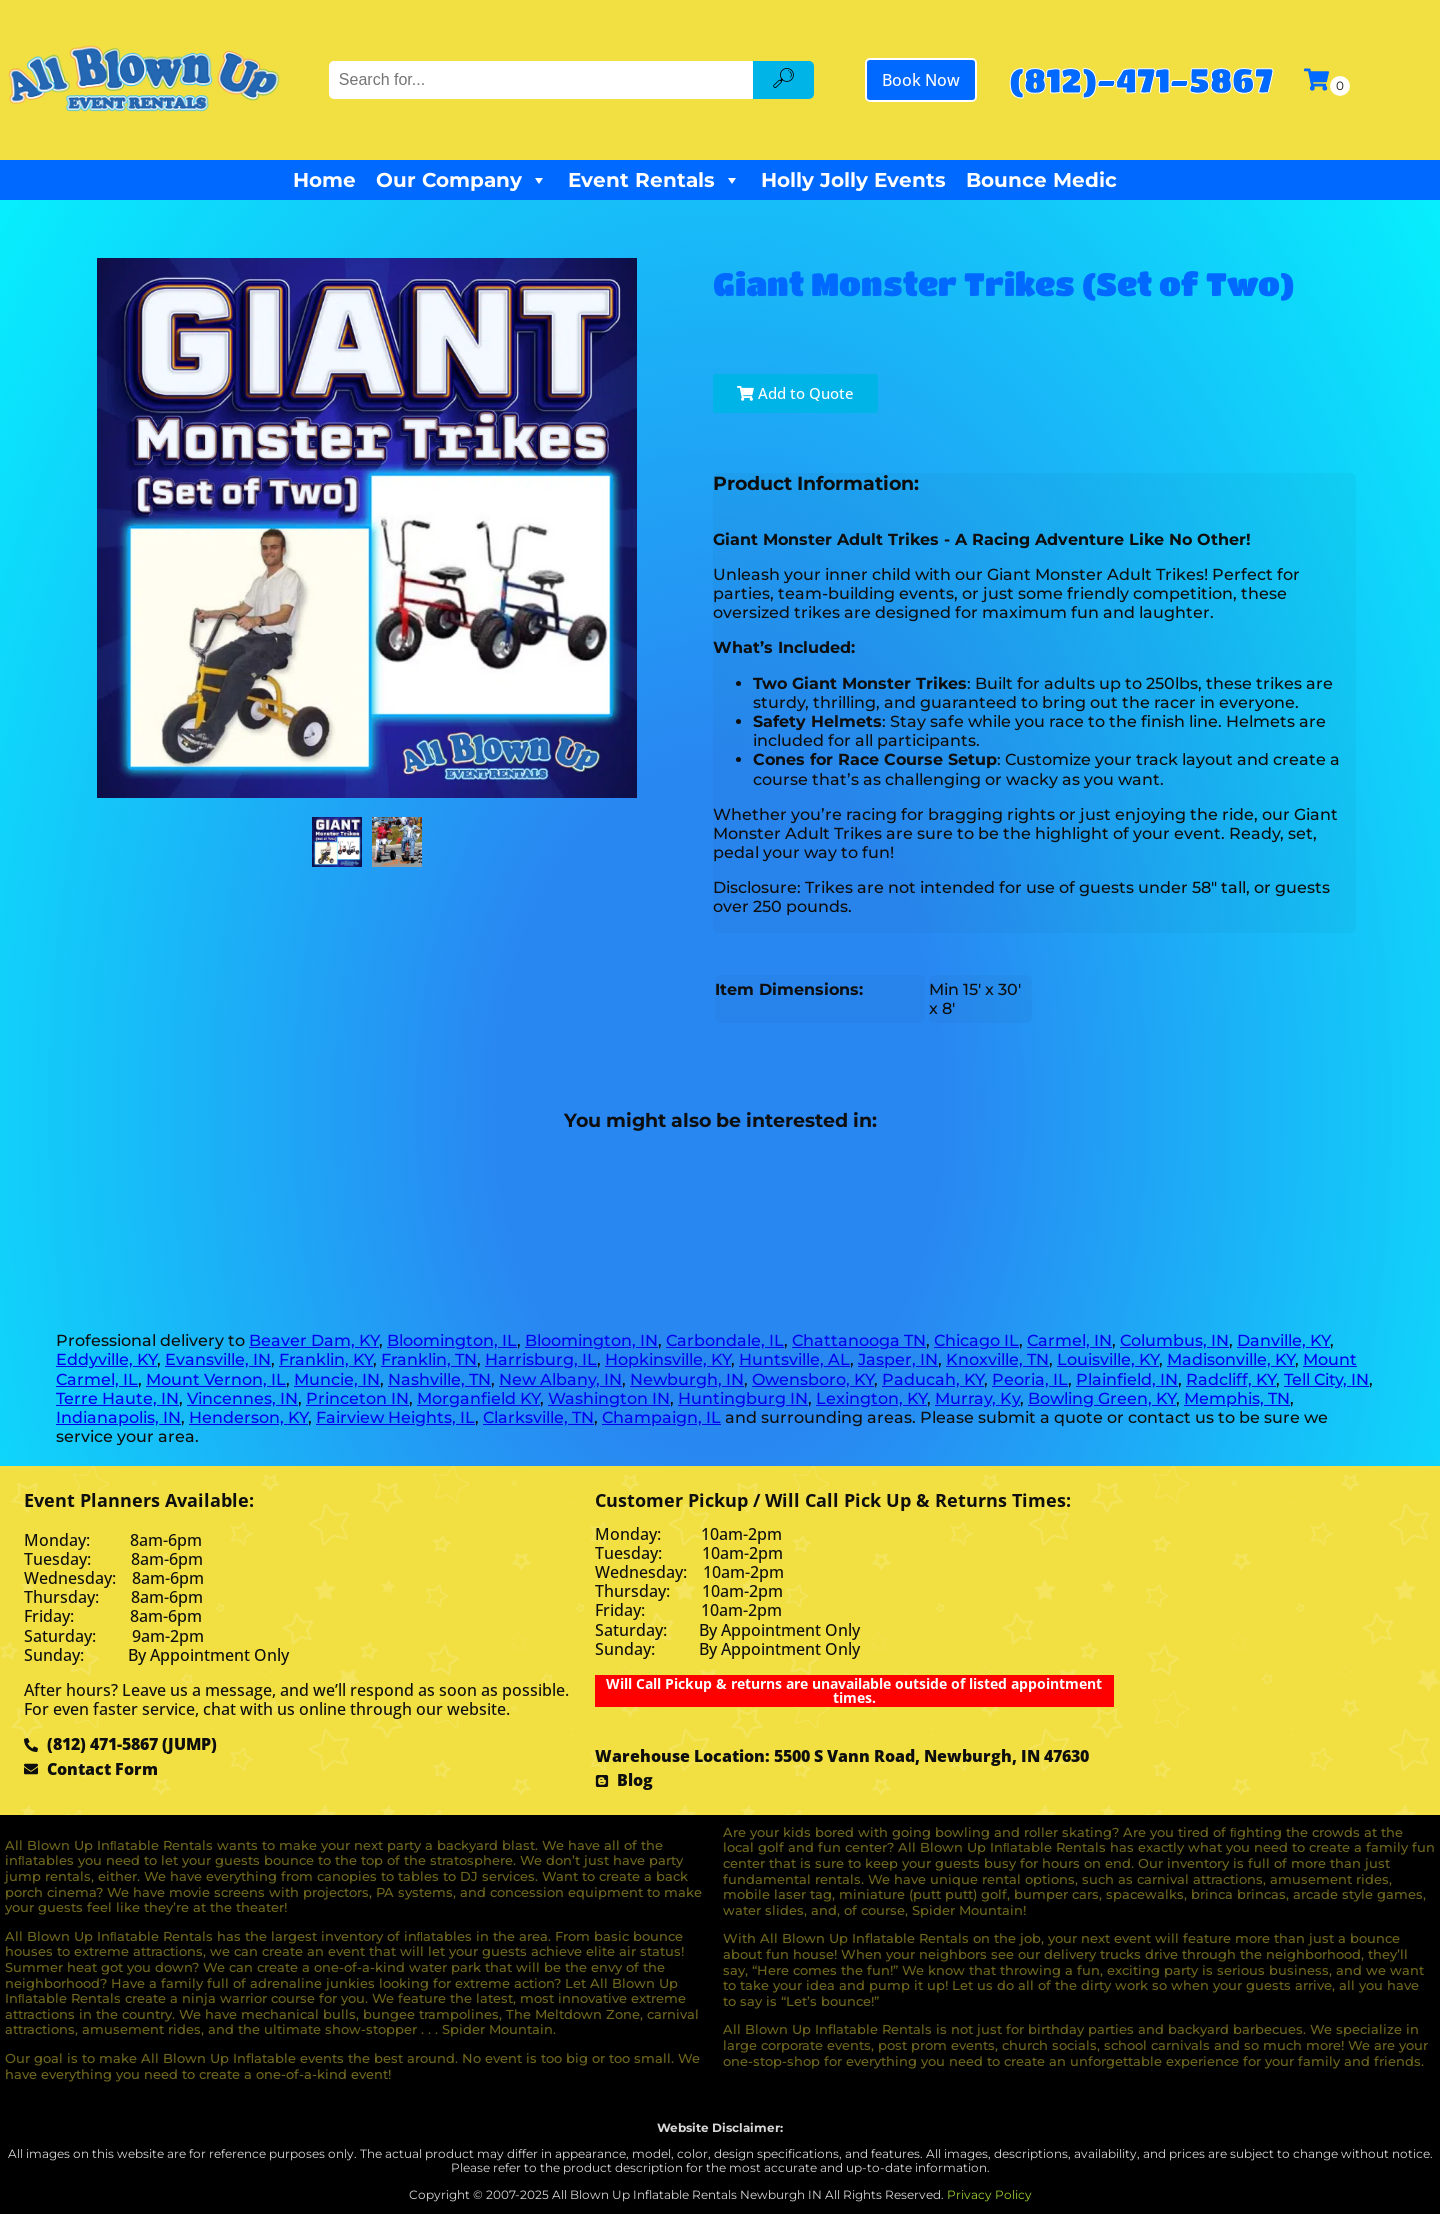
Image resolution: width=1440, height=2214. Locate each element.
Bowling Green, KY (1102, 1398)
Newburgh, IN (687, 1379)
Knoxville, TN (997, 1359)
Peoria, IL (1030, 1379)
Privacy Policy (989, 2194)
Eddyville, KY (106, 1359)
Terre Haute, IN (117, 1398)
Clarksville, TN (538, 1417)
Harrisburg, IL (541, 1359)
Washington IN (609, 1398)
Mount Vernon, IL (216, 1379)
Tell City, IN (1326, 1379)
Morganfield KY (478, 1398)
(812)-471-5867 (1141, 79)
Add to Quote (795, 393)
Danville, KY (1283, 1340)
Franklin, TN (429, 1359)
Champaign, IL (661, 1417)
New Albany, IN (560, 1379)
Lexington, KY (871, 1398)
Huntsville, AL (794, 1359)
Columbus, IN (1174, 1340)
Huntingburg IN (743, 1398)
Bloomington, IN (591, 1340)
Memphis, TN (1237, 1398)
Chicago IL (976, 1340)
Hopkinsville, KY (668, 1359)
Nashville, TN (439, 1379)
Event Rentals (654, 180)
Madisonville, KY (1231, 1359)
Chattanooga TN (859, 1340)
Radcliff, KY (1231, 1379)
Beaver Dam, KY (314, 1340)
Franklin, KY (326, 1359)
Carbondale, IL (725, 1340)
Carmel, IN (1069, 1340)
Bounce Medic (1041, 180)
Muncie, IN (337, 1379)
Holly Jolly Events (853, 180)
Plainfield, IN (1127, 1379)
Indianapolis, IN (118, 1417)
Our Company (462, 180)
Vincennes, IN (242, 1398)
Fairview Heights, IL (395, 1417)
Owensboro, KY (813, 1379)
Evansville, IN (218, 1359)
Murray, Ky (977, 1398)
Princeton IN (357, 1398)
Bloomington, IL (452, 1340)
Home (324, 180)
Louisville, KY (1108, 1359)
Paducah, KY (933, 1379)
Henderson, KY (248, 1417)
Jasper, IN (898, 1359)
